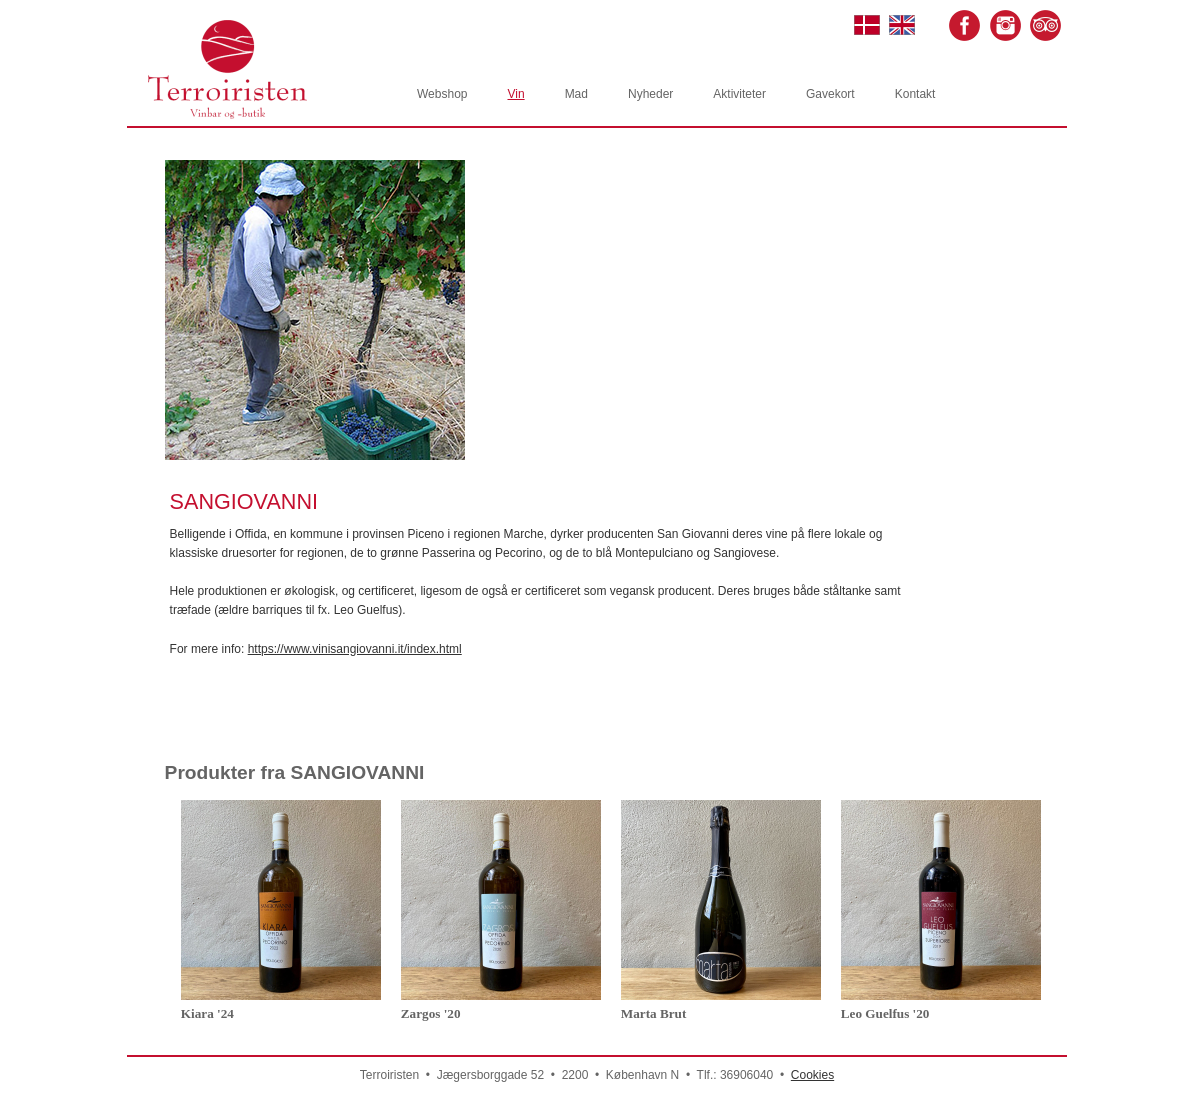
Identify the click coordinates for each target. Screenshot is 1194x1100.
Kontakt (915, 94)
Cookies (812, 1075)
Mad (576, 94)
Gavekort (830, 94)
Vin (515, 94)
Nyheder (650, 94)
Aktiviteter (739, 94)
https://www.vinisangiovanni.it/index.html (355, 649)
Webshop (442, 94)
